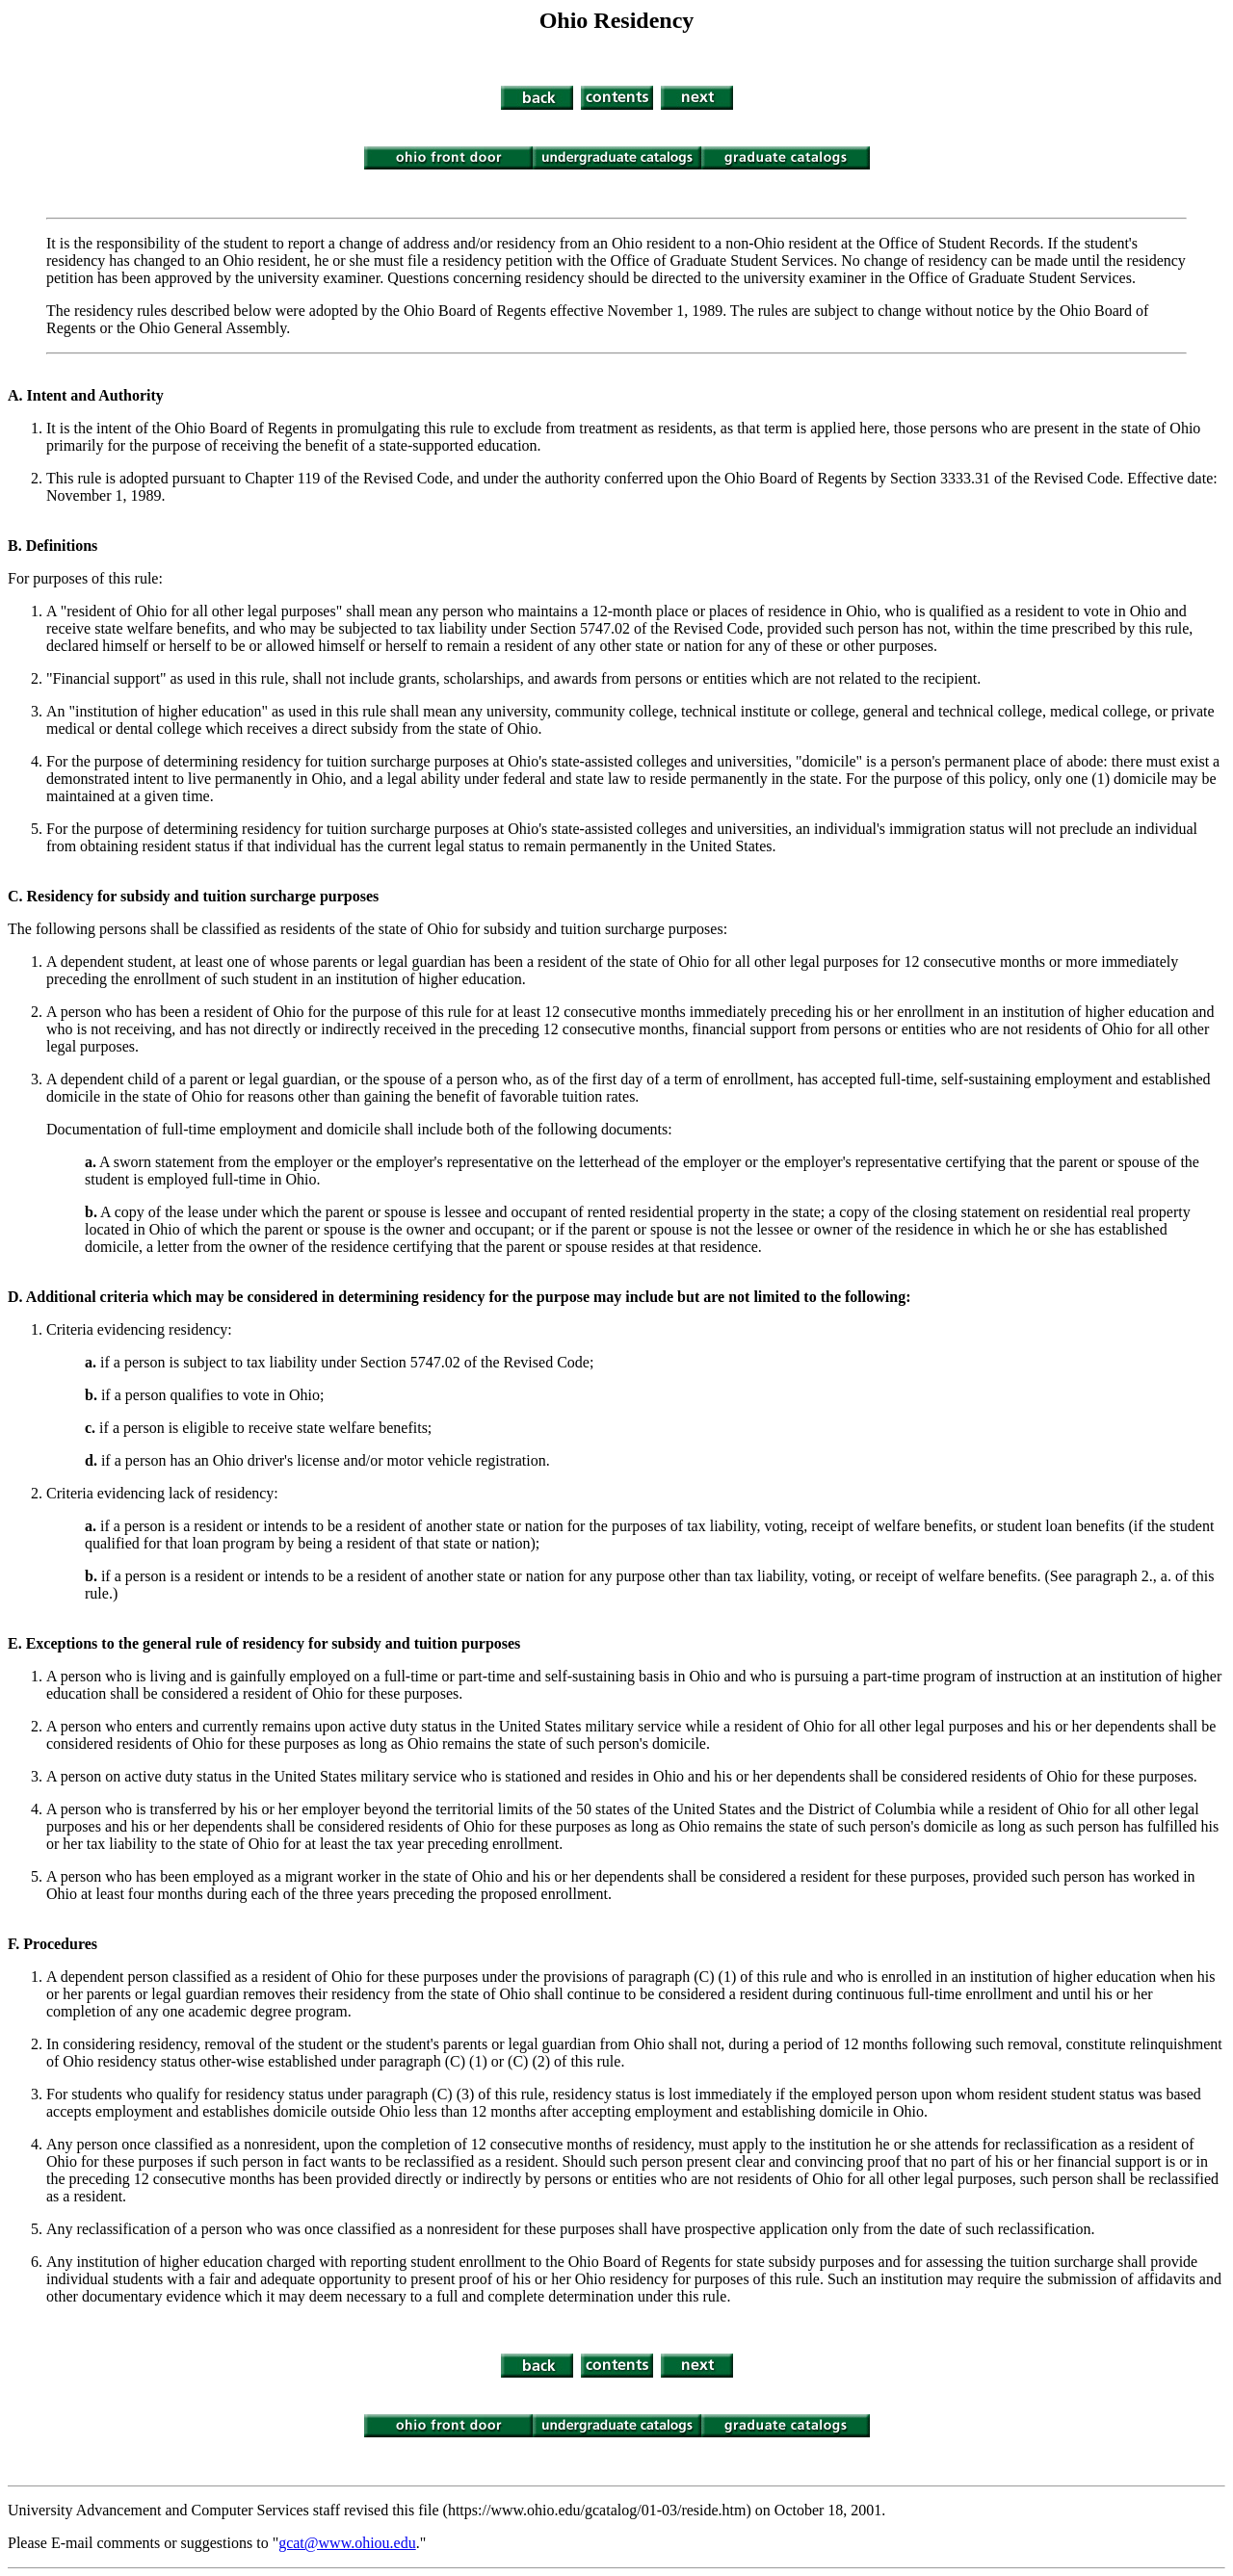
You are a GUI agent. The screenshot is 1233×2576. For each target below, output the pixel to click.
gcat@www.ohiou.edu (347, 2543)
